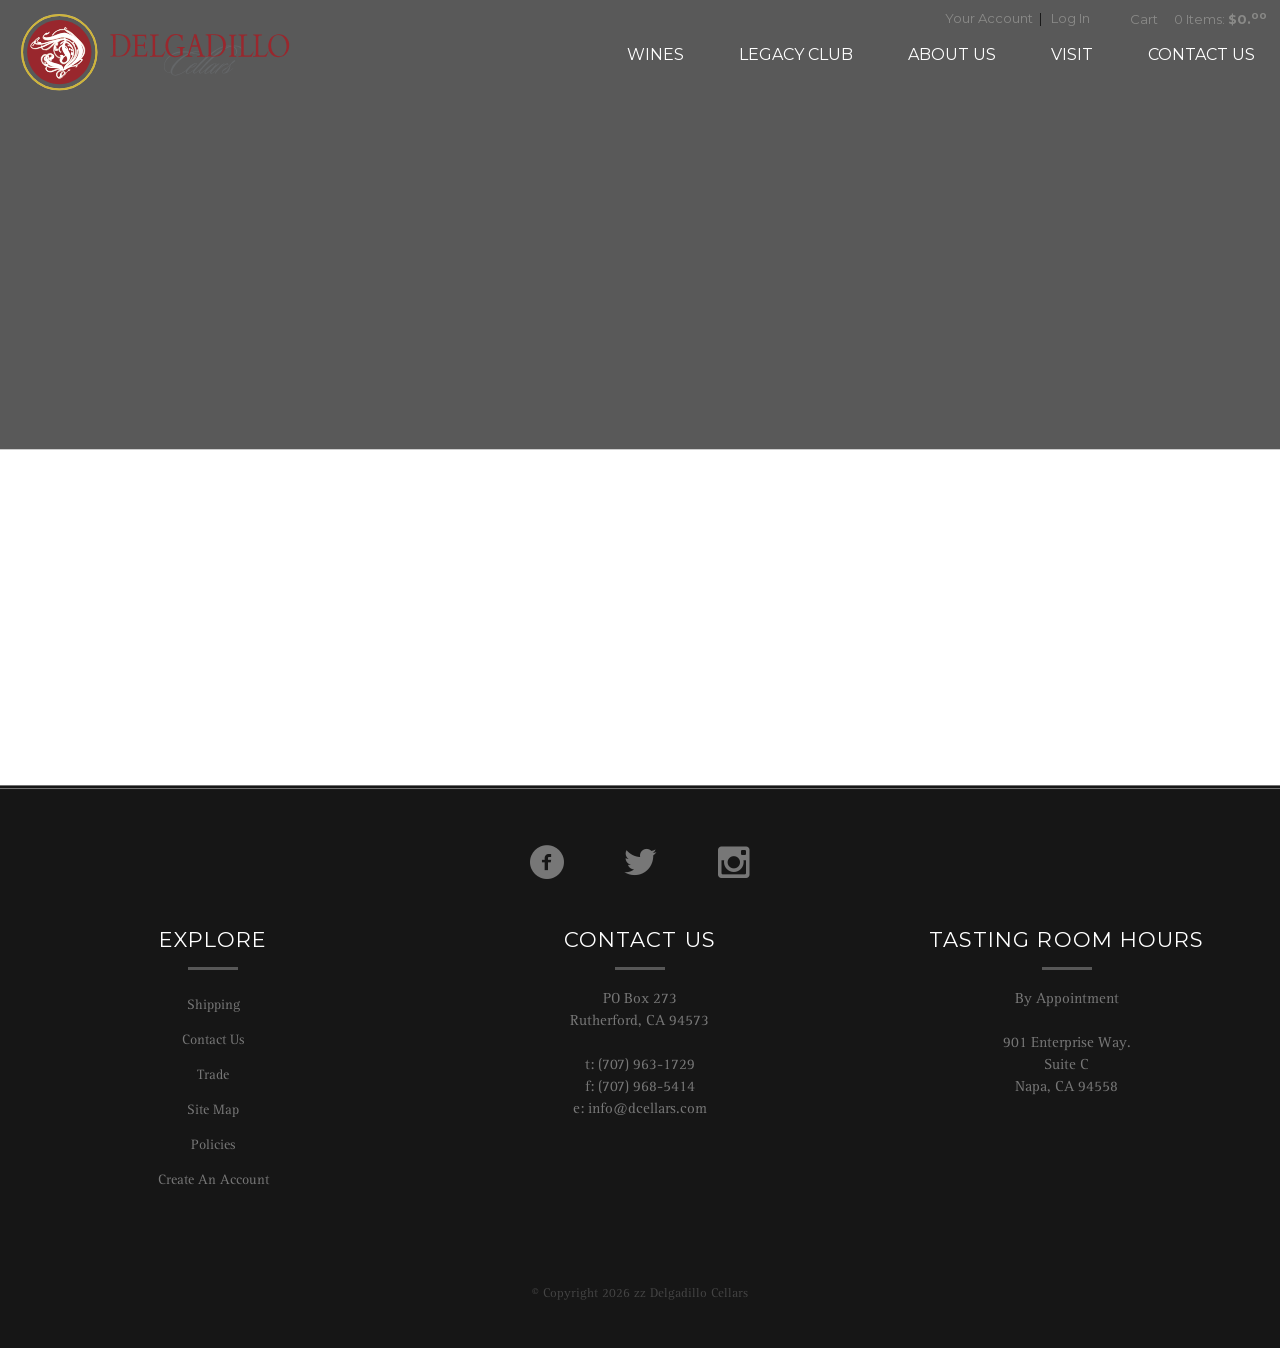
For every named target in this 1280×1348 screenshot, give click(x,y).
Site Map (213, 1109)
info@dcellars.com (647, 1108)
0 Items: (1192, 19)
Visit (1072, 54)
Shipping (213, 1004)
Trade (213, 1074)
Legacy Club (796, 54)
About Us (952, 54)
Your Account (989, 18)
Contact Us (1201, 54)
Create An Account (213, 1179)
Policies (213, 1144)
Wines (655, 54)
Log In (1070, 18)
